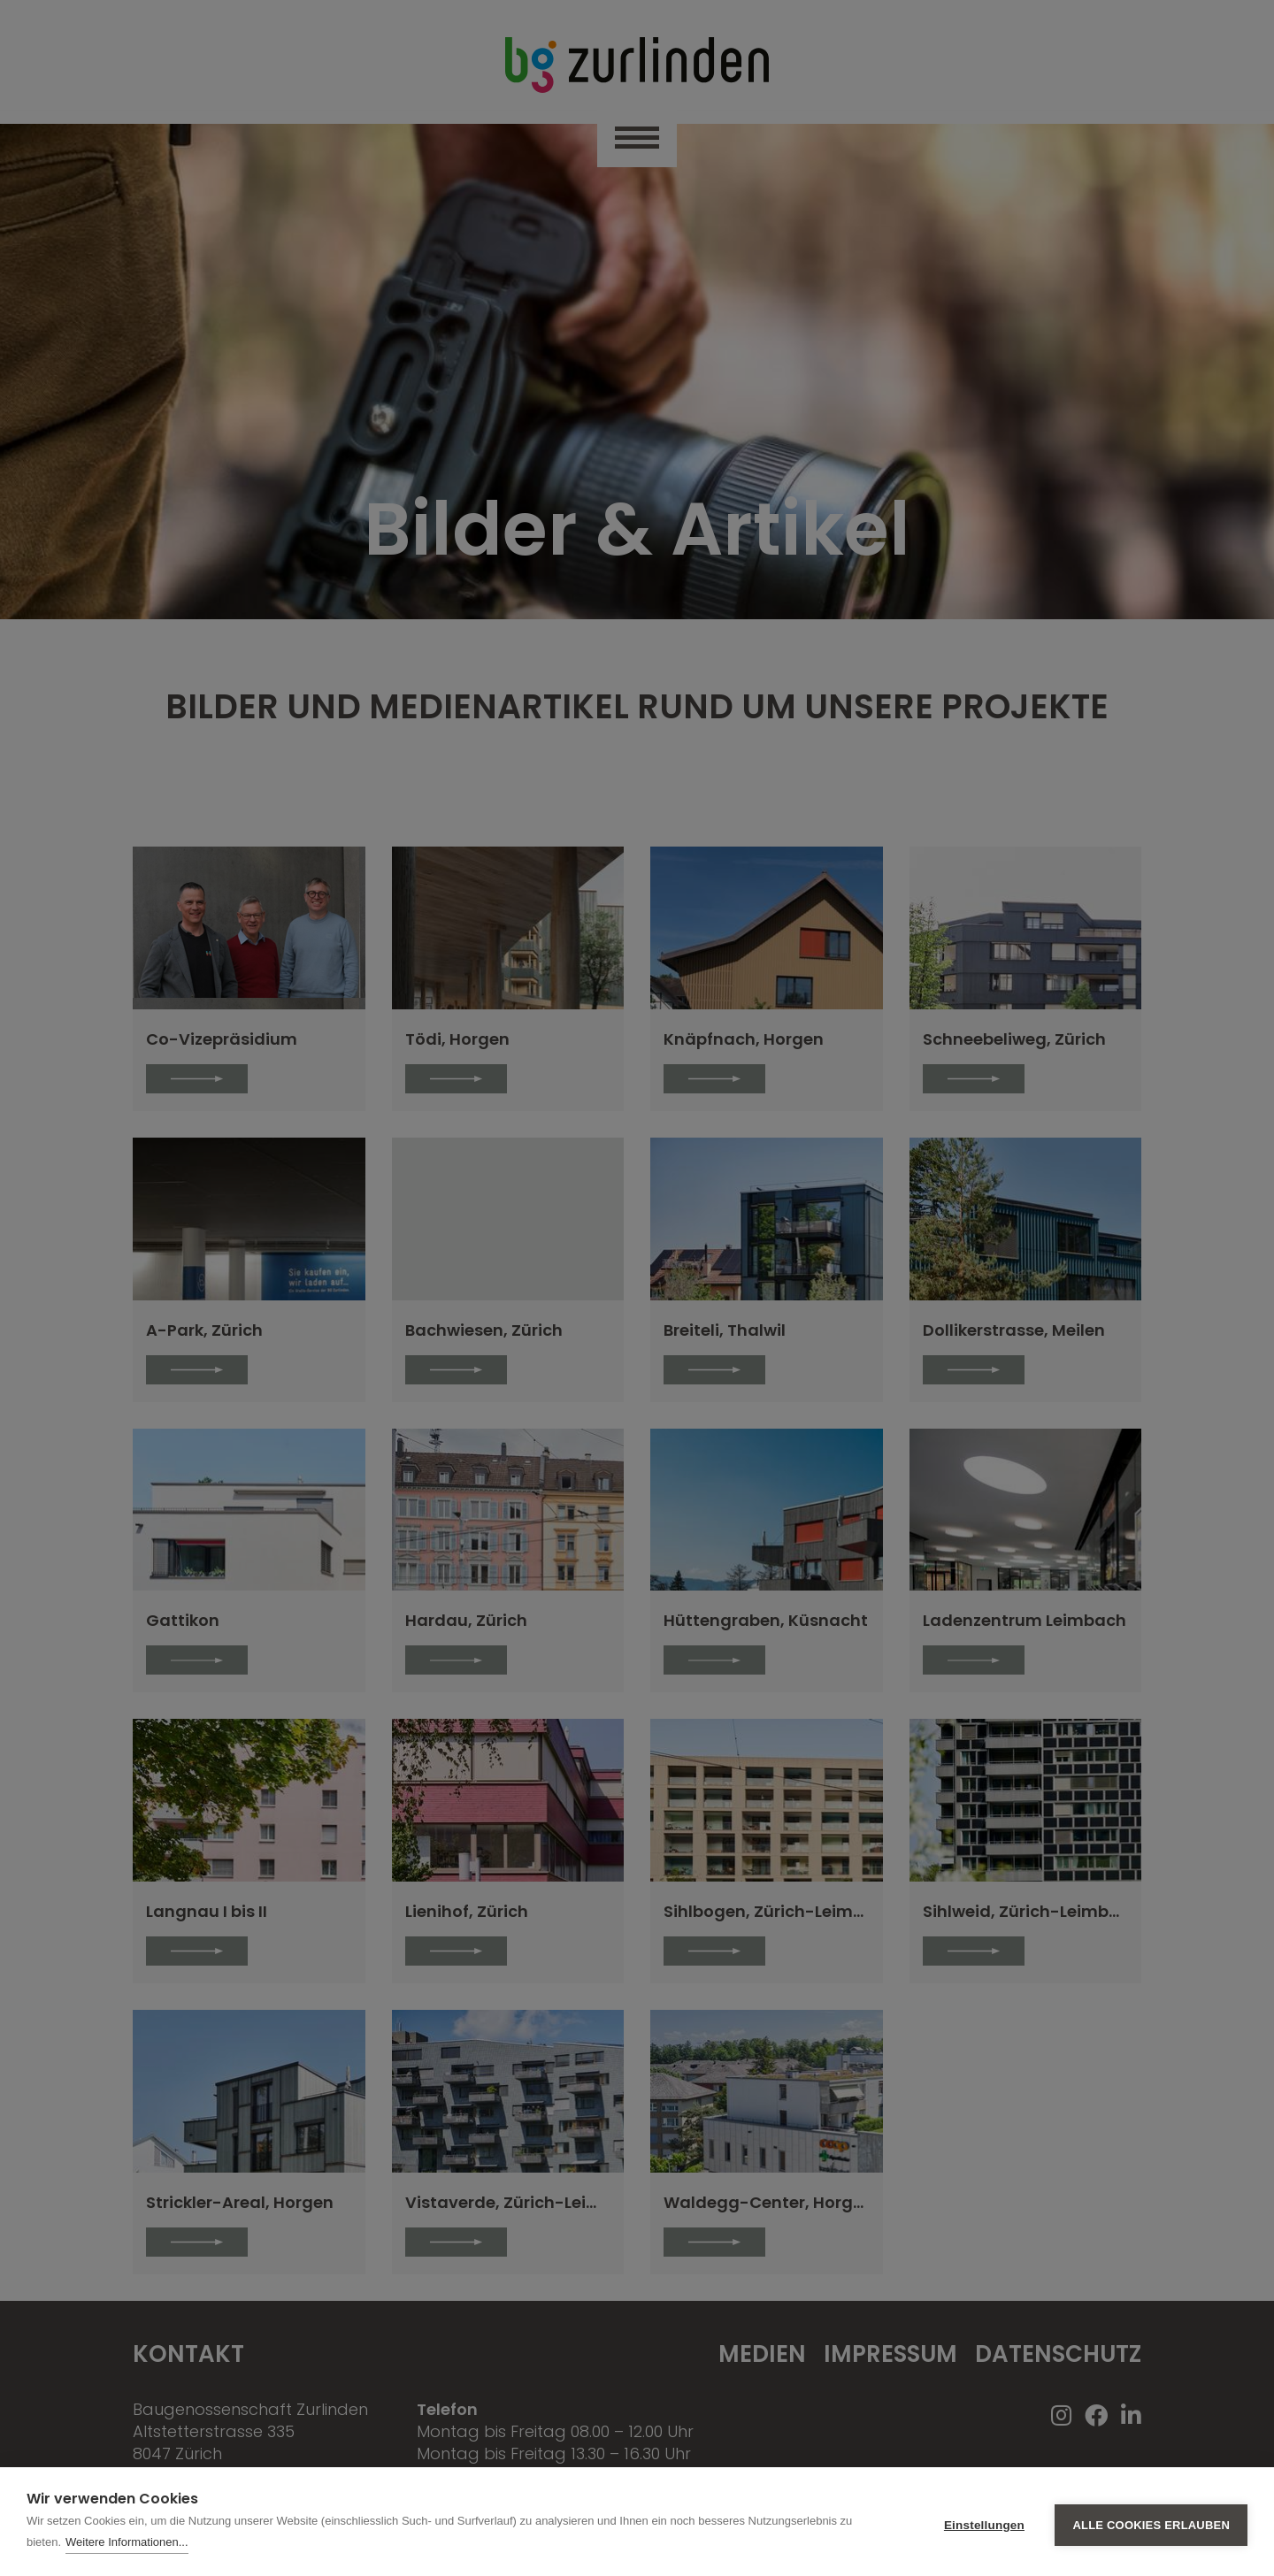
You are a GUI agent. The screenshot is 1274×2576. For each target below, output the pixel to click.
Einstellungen (984, 2521)
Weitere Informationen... (126, 2542)
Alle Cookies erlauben (1151, 2521)
